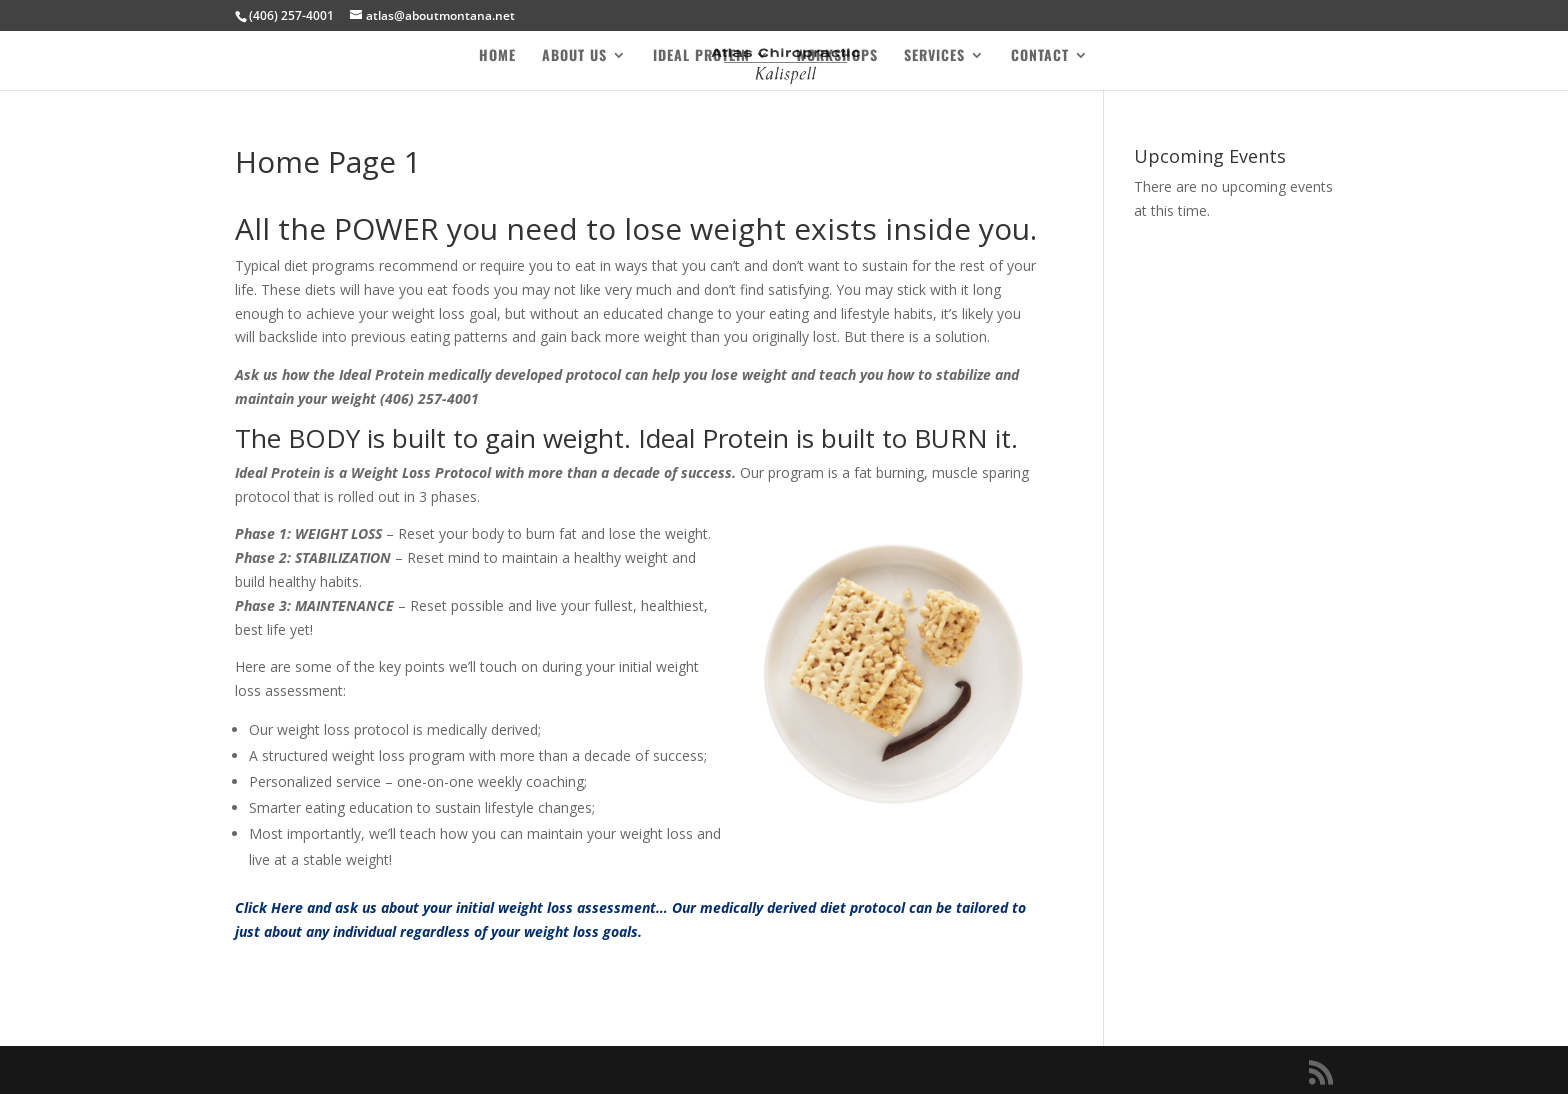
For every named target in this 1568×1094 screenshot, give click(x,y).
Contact (1040, 56)
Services (934, 56)
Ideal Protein (701, 56)
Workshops (837, 56)
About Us (574, 56)
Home (497, 56)
